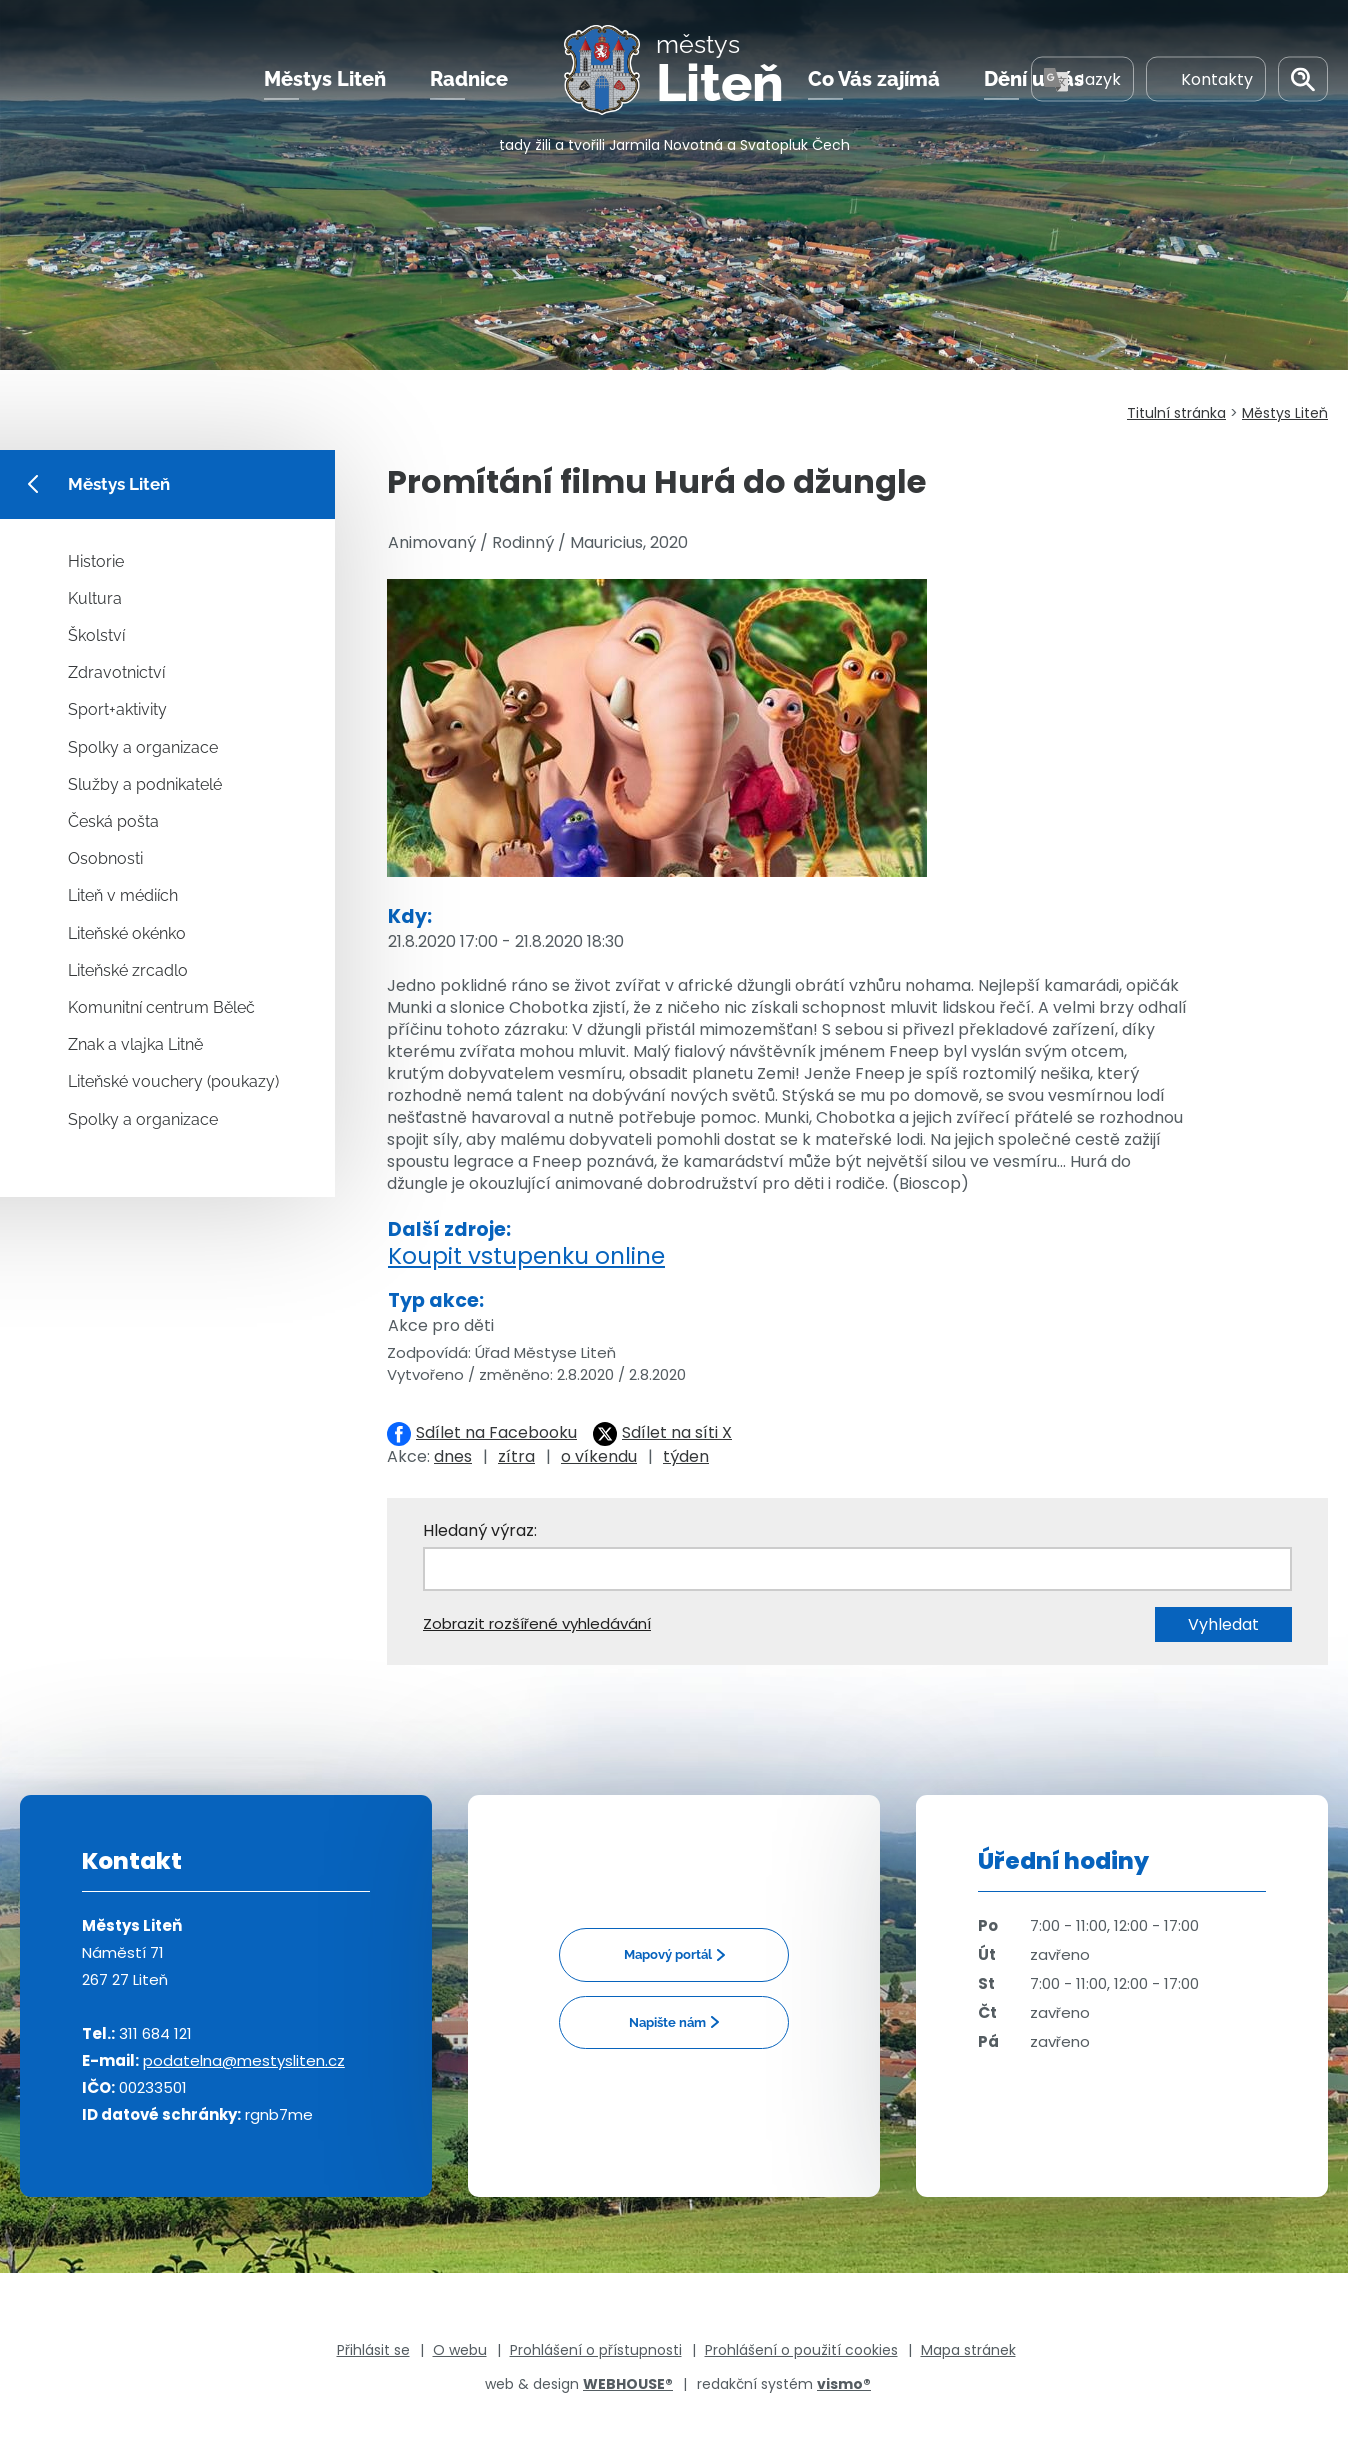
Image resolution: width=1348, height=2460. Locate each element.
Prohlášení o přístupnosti (596, 2350)
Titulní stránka (1176, 413)
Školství (96, 635)
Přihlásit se (373, 2350)
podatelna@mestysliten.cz (244, 2060)
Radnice (469, 79)
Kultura (95, 598)
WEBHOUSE (628, 2384)
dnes (453, 1456)
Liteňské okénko (127, 933)
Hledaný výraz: (480, 1530)
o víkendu (599, 1456)
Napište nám (667, 2022)
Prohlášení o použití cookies (801, 2350)
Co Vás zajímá (874, 79)
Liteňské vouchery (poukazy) (173, 1081)
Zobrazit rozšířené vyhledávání (537, 1623)
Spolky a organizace (143, 747)
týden (686, 1456)
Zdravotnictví (116, 672)
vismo (844, 2384)
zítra (516, 1456)
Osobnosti (105, 858)
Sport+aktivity (117, 709)
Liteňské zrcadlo (128, 970)
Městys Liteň (325, 79)
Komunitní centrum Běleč (161, 1007)
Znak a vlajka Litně (135, 1044)
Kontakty (1206, 78)
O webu (460, 2350)
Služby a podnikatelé (145, 784)
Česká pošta (113, 821)
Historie (96, 561)
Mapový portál (668, 1954)
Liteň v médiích (123, 895)
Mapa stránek (968, 2350)
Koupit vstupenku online (526, 1256)
